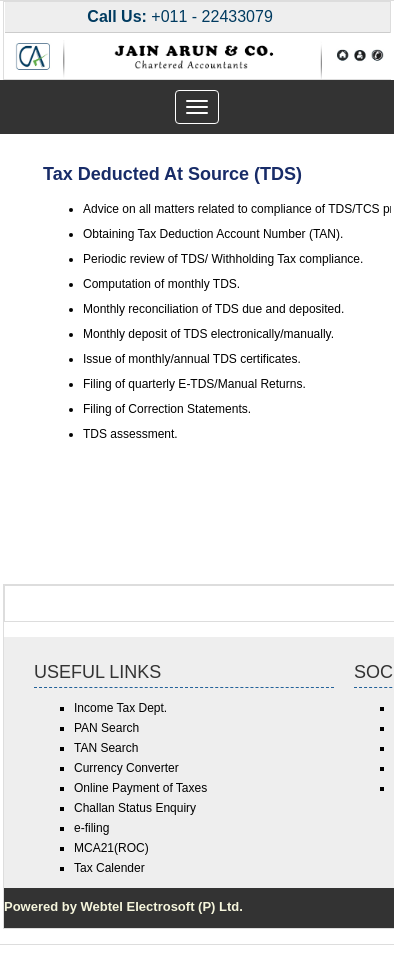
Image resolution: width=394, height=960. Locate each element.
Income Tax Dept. (120, 708)
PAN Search (106, 728)
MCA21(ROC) (111, 848)
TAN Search (106, 748)
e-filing (91, 828)
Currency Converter (126, 768)
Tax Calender (109, 868)
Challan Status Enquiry (135, 808)
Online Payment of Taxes (140, 788)
